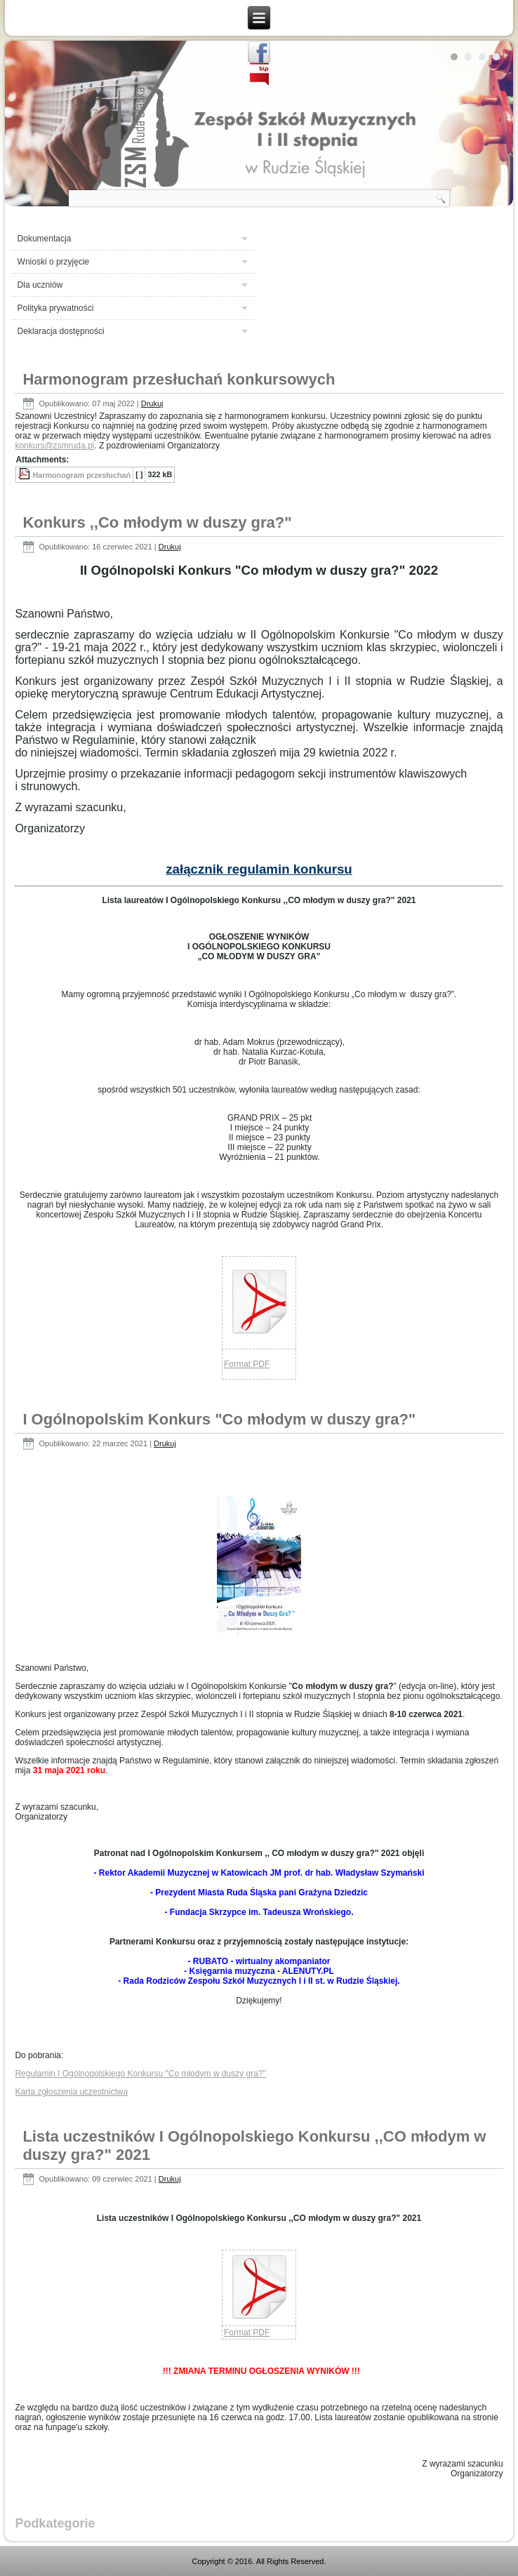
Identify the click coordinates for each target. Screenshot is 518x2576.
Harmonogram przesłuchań (81, 475)
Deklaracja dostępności (61, 331)
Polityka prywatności (56, 308)
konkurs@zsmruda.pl (54, 446)
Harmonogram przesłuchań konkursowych (178, 379)
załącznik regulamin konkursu (259, 869)
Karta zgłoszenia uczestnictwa (71, 2092)
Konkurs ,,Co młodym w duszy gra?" (156, 522)
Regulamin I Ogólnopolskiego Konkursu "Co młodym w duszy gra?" (140, 2073)
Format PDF (247, 1364)
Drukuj (152, 403)
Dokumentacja (45, 238)
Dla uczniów (40, 285)
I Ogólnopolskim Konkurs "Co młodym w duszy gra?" (219, 1419)
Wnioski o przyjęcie (54, 262)
